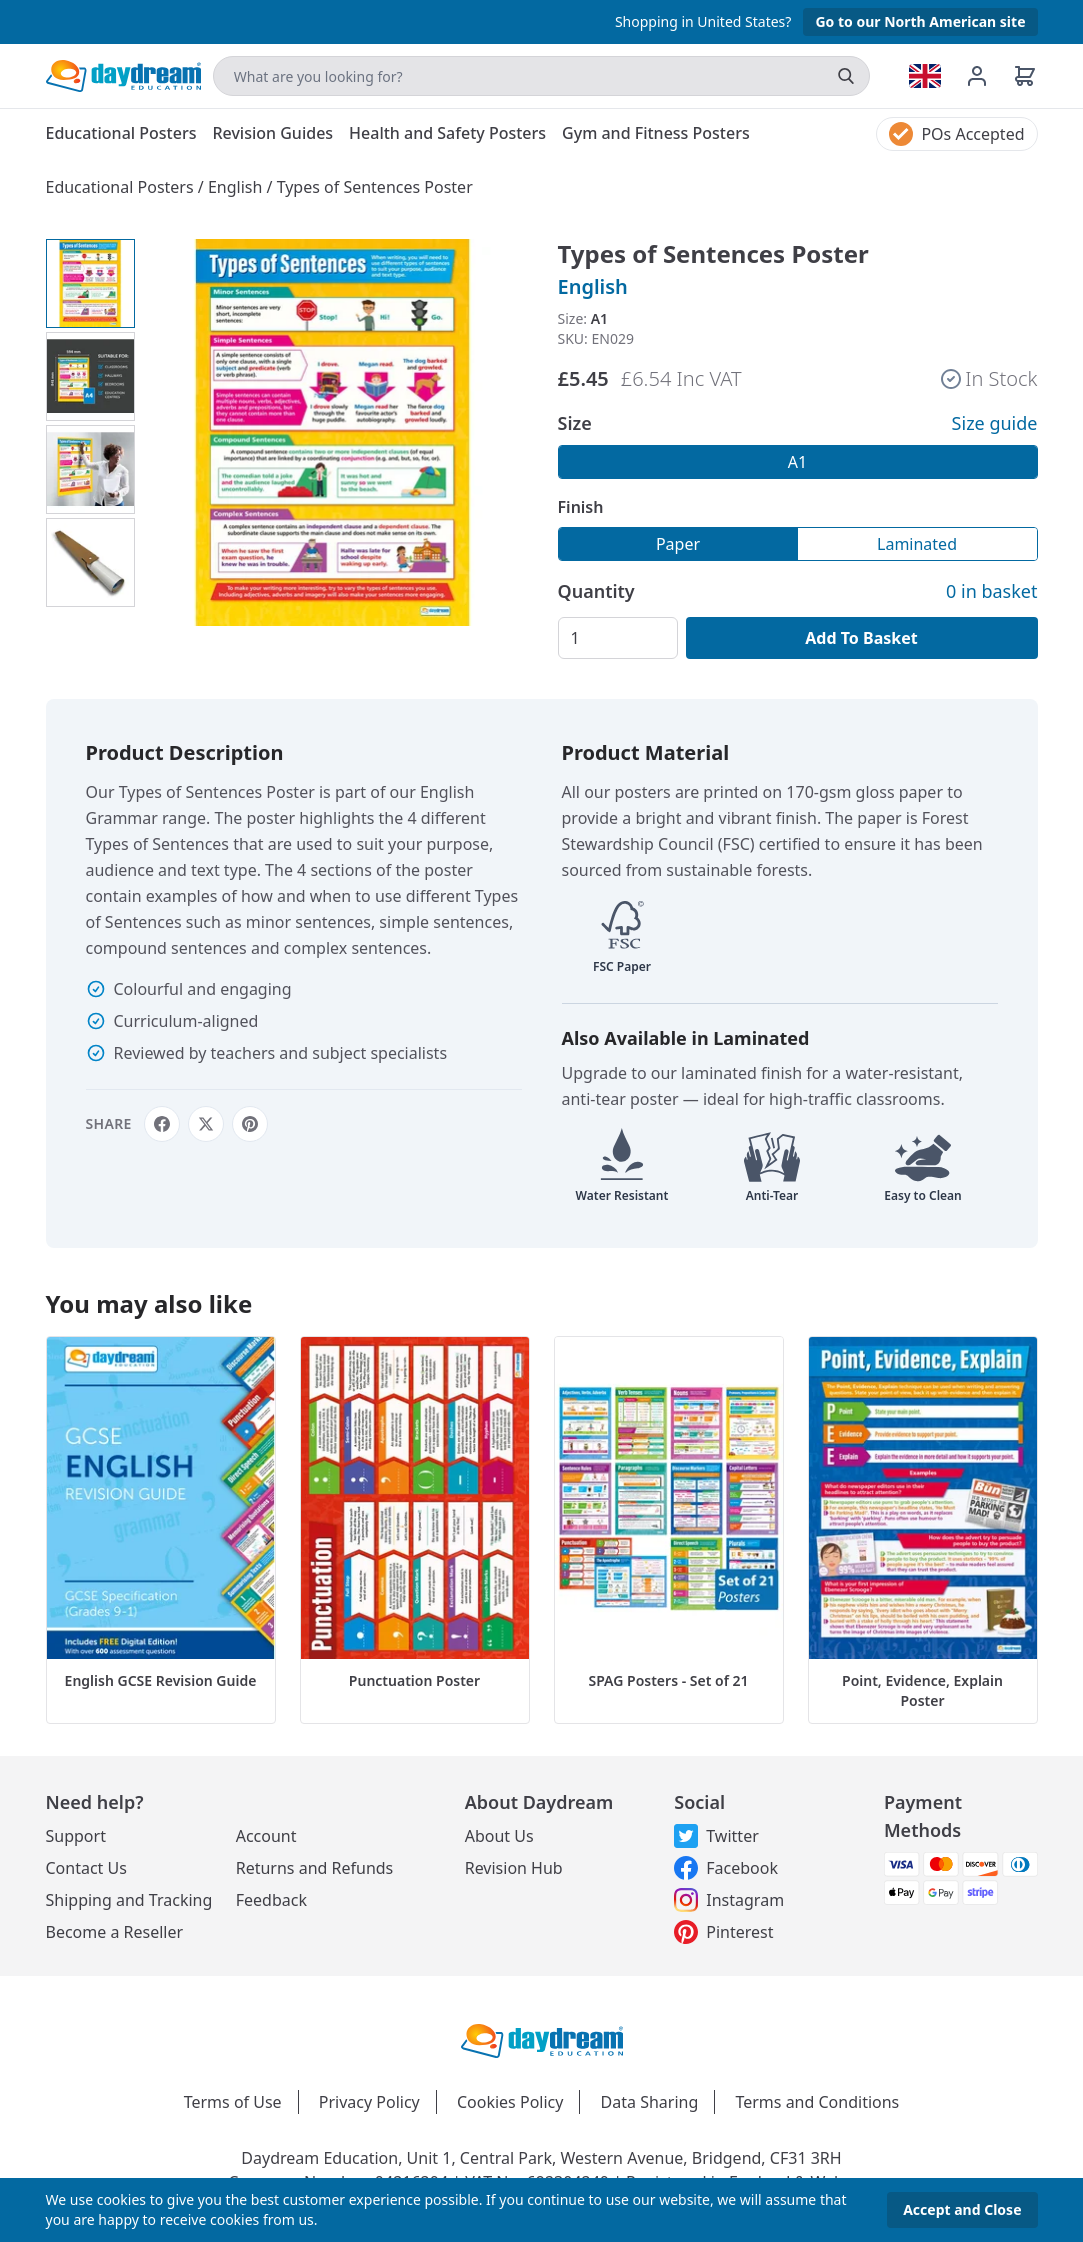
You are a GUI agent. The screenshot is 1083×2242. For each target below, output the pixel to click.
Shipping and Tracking (129, 1900)
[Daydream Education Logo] (542, 2040)
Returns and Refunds (315, 1868)
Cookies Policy (510, 2102)
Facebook (726, 1868)
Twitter (716, 1836)
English (237, 187)
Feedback (271, 1900)
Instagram (729, 1900)
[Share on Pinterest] (250, 1124)
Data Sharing (650, 2102)
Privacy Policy (369, 2102)
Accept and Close (962, 2209)
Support (76, 1836)
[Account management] (989, 76)
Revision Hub (514, 1868)
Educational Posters (122, 187)
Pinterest (723, 1932)
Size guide (995, 423)
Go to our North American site (920, 21)
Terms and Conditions (817, 2102)
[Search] (541, 76)
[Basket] (1025, 76)
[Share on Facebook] (162, 1124)
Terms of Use (233, 2102)
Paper (678, 544)
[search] (846, 76)
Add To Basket (861, 638)
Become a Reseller (115, 1932)
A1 (797, 462)
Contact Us (86, 1868)
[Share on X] (206, 1124)
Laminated (917, 544)
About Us (499, 1836)
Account (266, 1836)
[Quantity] (618, 638)
